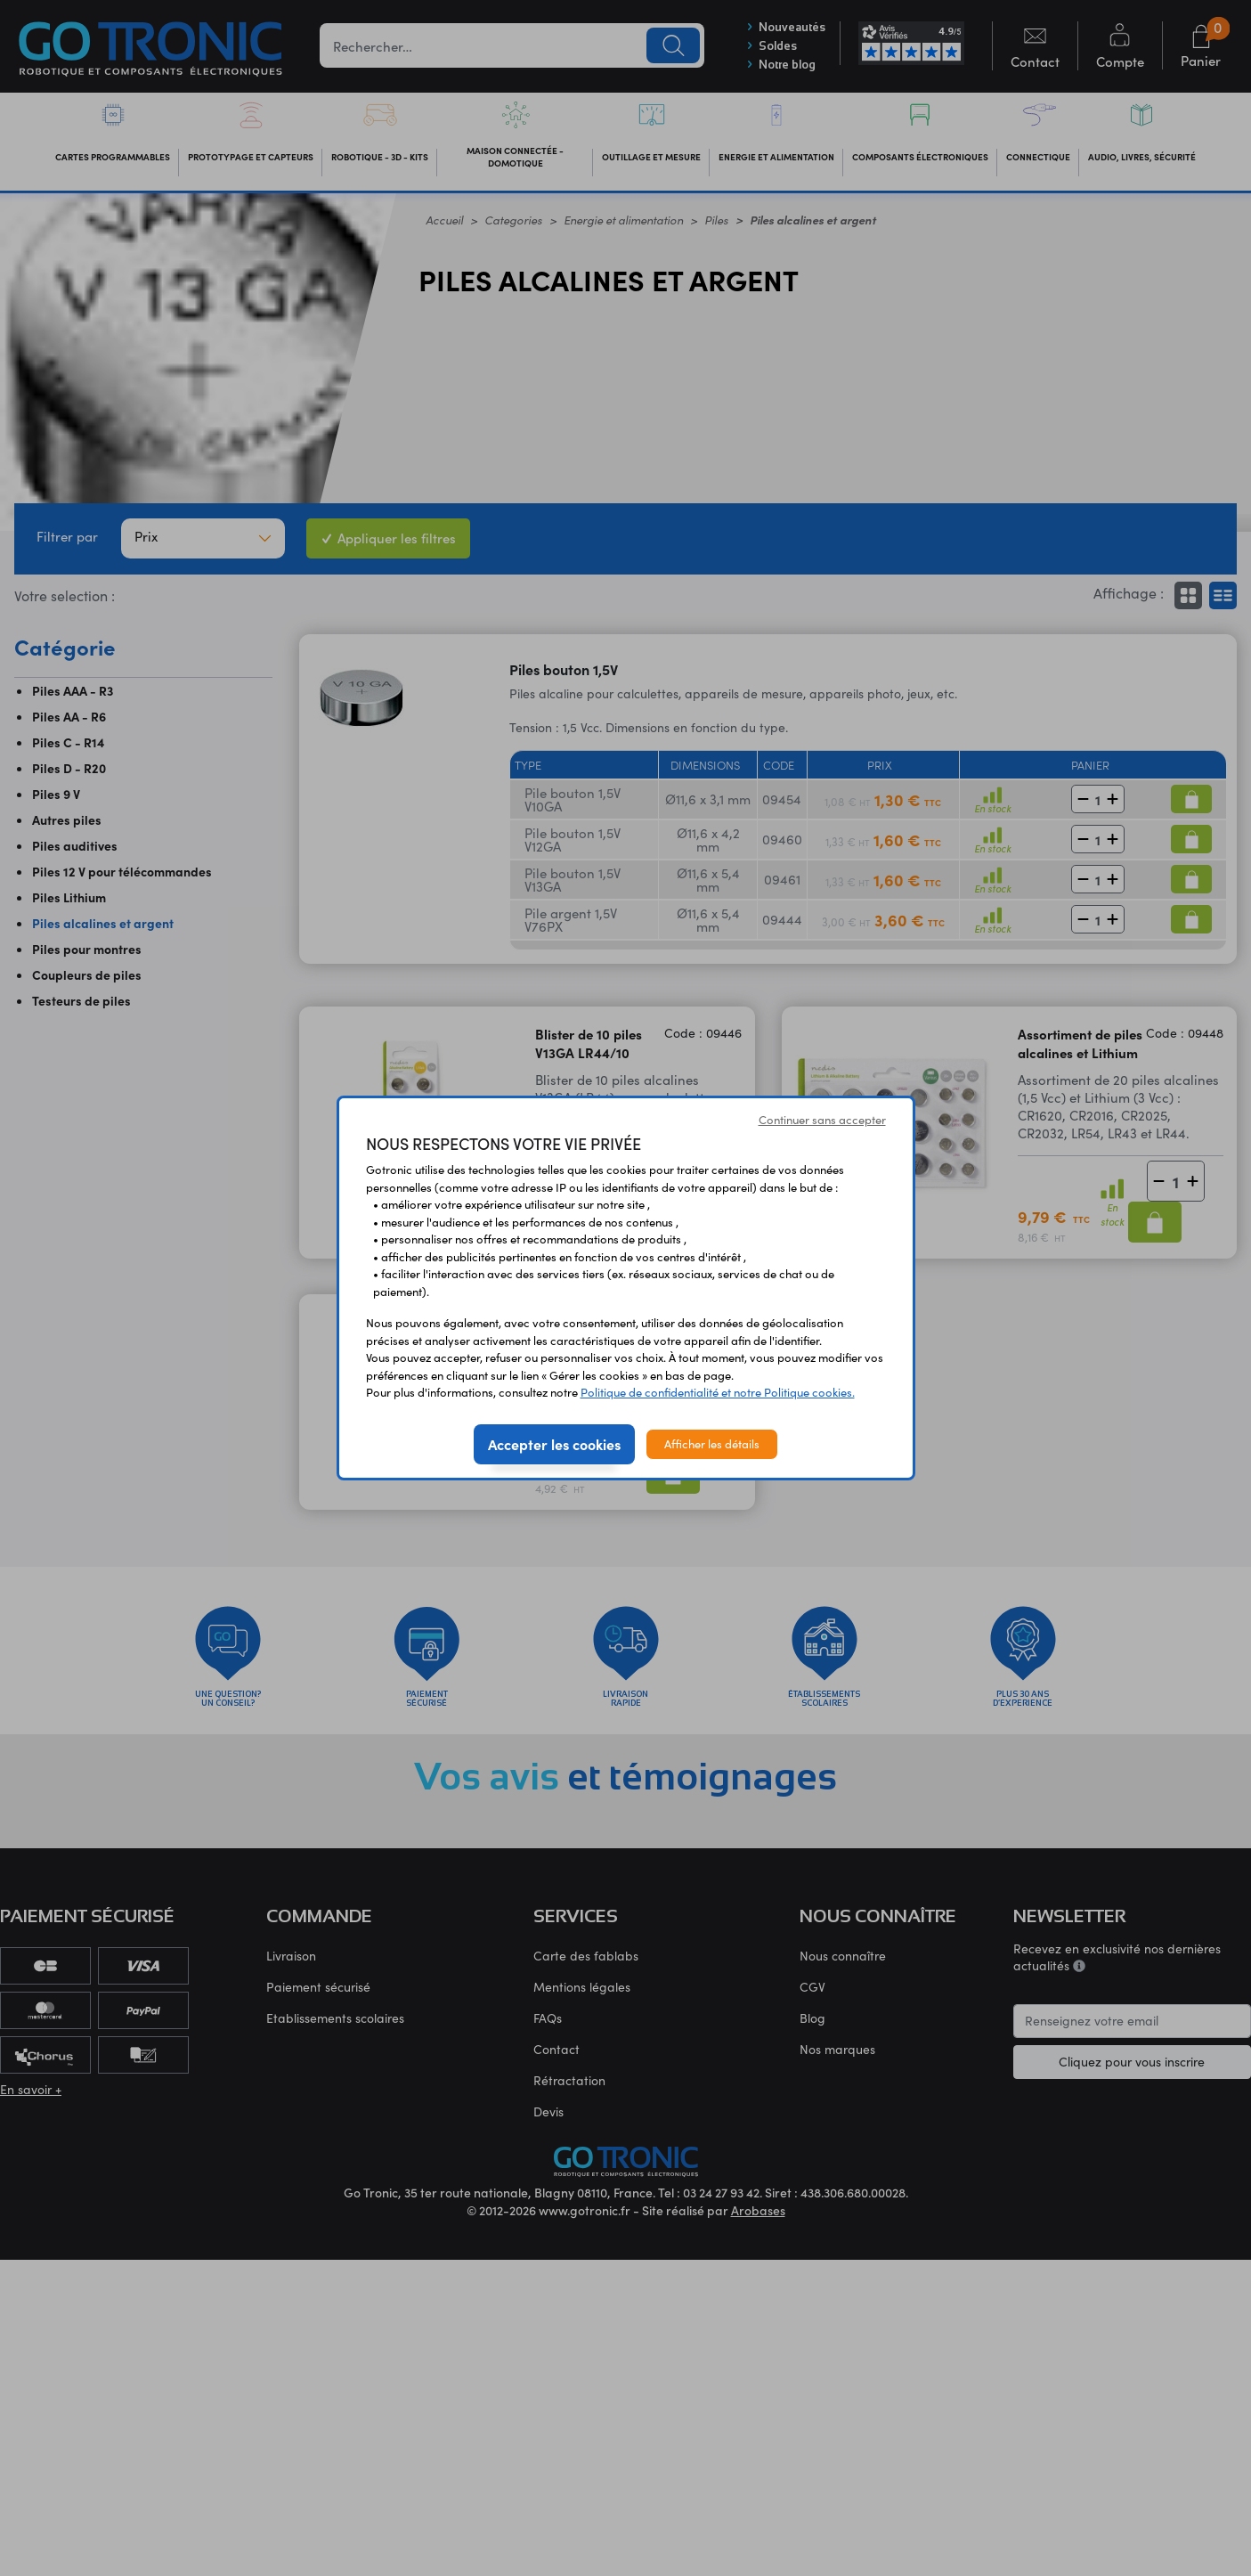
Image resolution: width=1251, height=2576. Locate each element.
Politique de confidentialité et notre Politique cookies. (718, 1392)
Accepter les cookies (554, 1444)
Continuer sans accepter (822, 1120)
